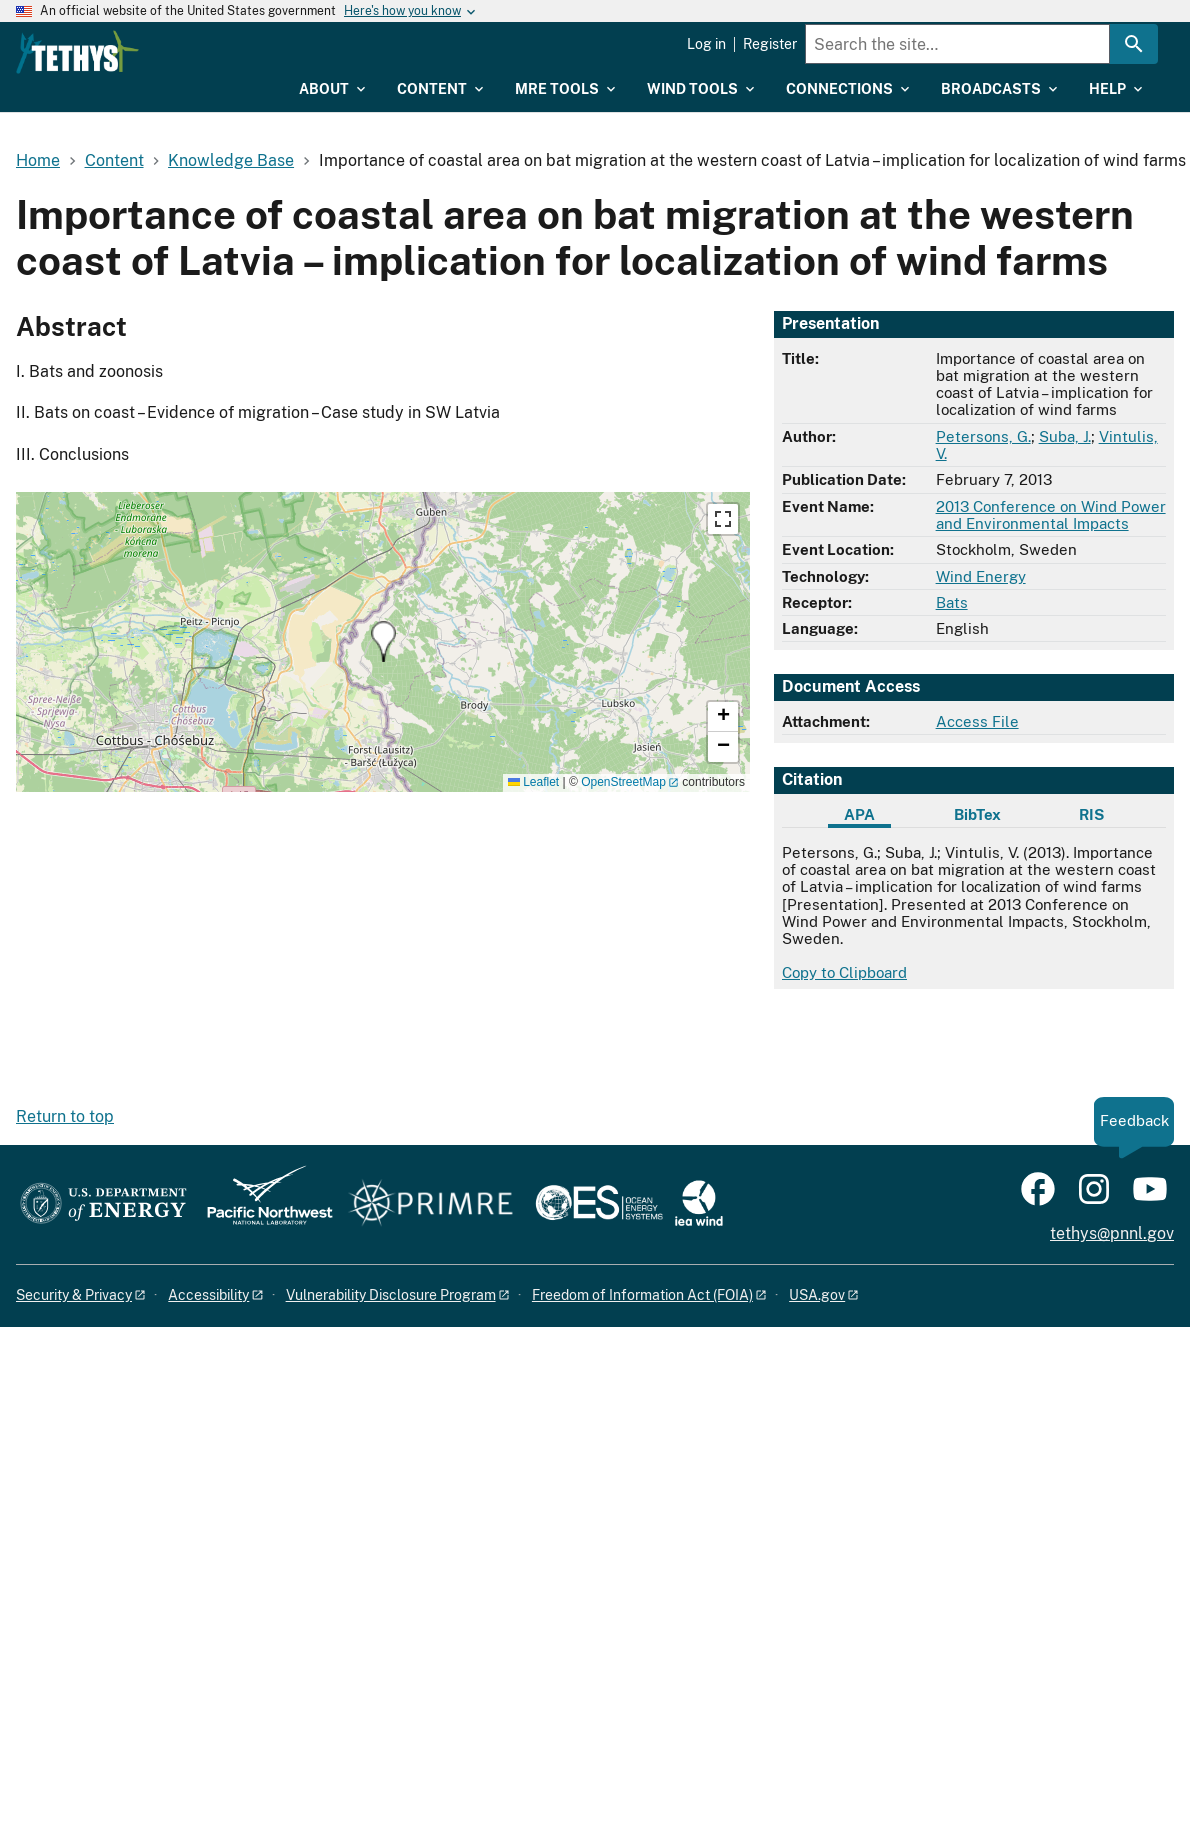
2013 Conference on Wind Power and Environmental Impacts (1051, 515)
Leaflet (533, 782)
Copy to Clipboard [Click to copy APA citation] (844, 972)
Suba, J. (1065, 436)
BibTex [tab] (977, 814)
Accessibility (208, 1295)
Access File (977, 721)
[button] (383, 641)
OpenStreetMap (623, 782)
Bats (952, 602)
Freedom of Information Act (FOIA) (642, 1295)
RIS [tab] (1091, 814)
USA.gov (817, 1295)
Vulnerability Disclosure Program (391, 1295)
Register (770, 44)
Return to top (65, 1116)
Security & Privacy (74, 1295)
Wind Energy (981, 576)
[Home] (207, 52)
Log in (706, 44)
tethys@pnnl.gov (1112, 1233)
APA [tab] (859, 814)
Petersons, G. (983, 436)
